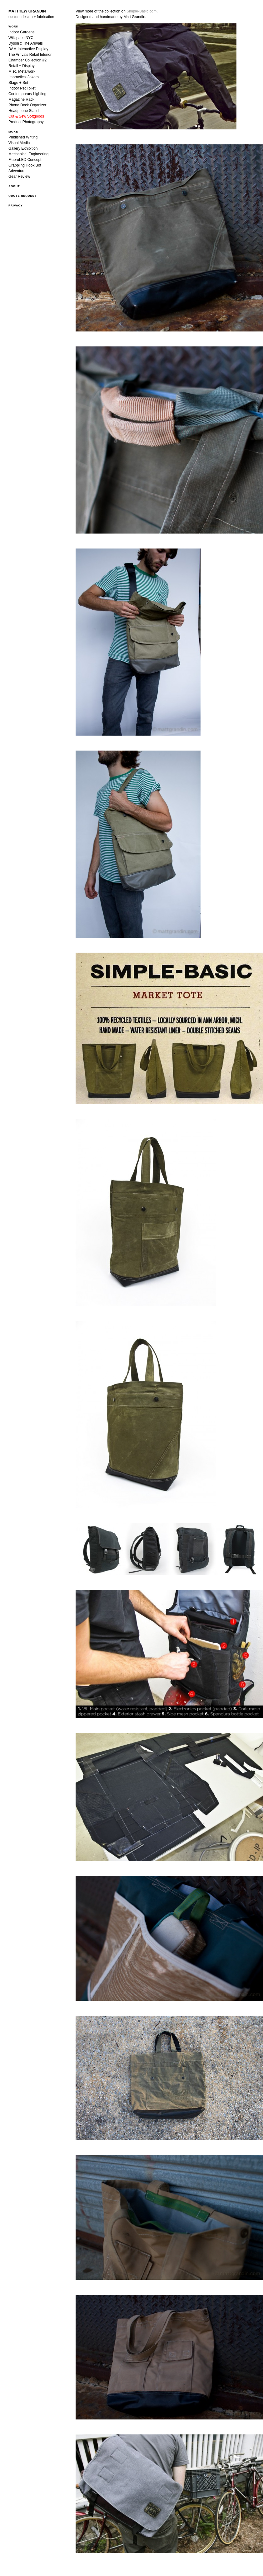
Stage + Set (18, 82)
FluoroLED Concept (24, 159)
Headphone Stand (23, 111)
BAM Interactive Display (28, 49)
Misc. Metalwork (21, 71)
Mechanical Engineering (28, 154)
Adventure (17, 171)
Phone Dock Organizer (27, 105)
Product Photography (26, 122)
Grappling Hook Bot (24, 165)
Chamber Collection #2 (27, 60)
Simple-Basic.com (141, 11)
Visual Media (19, 143)
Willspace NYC (20, 38)
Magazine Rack (21, 99)
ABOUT (14, 186)
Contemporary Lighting (27, 94)
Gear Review (19, 176)
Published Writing (22, 137)
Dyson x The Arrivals (25, 43)
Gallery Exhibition (22, 148)
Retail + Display (21, 66)
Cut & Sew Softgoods (26, 116)
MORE (13, 131)
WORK (13, 26)
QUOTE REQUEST (22, 195)
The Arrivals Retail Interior (30, 54)
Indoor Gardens (21, 32)
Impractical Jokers (23, 77)
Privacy (15, 205)
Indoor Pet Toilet (22, 88)
